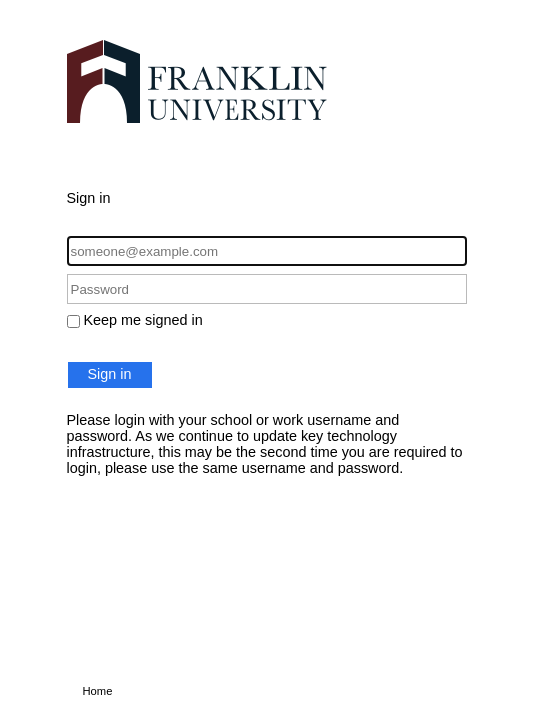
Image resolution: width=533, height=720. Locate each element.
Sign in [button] (110, 374)
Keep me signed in (143, 320)
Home (98, 691)
